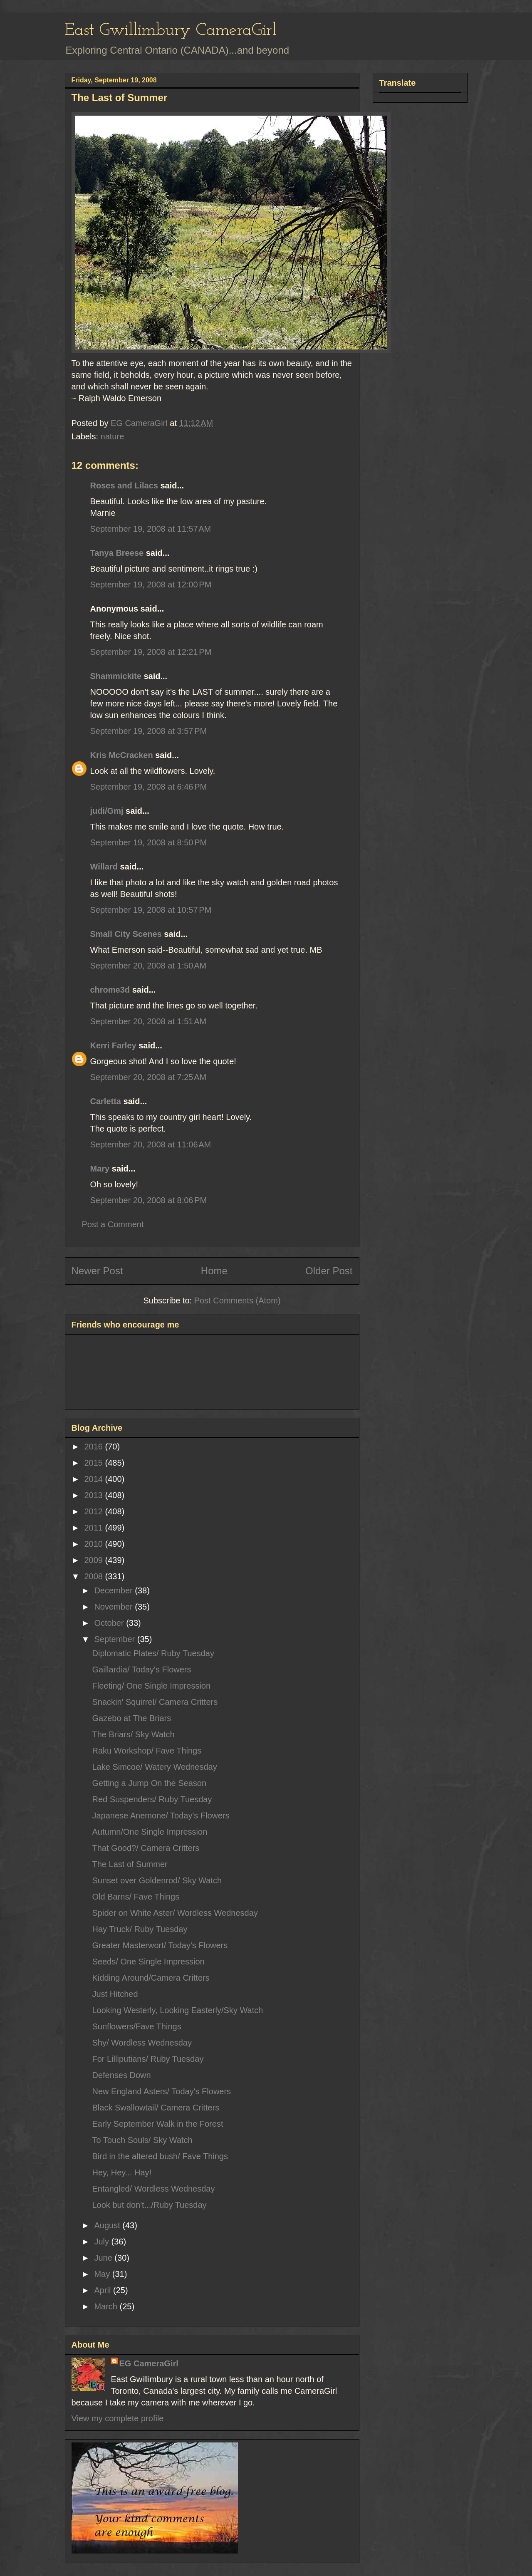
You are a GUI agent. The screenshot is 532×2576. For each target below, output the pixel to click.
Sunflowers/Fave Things (136, 2026)
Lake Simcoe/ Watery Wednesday (154, 1766)
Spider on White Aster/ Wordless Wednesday (175, 1912)
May (103, 2274)
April (103, 2290)
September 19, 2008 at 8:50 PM (148, 842)
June (104, 2257)
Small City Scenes (126, 934)
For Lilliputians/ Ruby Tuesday (148, 2058)
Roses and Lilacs (124, 485)
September (115, 1639)
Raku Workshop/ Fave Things (147, 1750)
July (102, 2241)
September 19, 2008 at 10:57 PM (151, 909)
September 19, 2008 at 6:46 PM (148, 786)
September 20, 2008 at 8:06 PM (148, 1200)
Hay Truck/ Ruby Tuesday (140, 1929)
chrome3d (110, 989)
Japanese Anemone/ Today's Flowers (161, 1815)
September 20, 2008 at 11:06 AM (150, 1144)
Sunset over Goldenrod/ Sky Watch (157, 1880)
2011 (94, 1527)
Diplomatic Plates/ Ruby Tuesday (153, 1653)
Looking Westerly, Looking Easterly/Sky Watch (177, 2010)
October (110, 1622)
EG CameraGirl (148, 2363)
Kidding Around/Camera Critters (151, 1977)
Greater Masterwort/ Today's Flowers (160, 1945)
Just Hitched (115, 1994)
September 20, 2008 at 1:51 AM (148, 1021)
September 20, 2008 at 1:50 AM (148, 965)
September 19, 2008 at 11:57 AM (150, 528)
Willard (104, 866)
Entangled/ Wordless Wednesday (153, 2188)
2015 (94, 1462)
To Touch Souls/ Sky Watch (142, 2140)
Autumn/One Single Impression (150, 1831)
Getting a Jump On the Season (149, 1783)
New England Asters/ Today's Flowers (161, 2091)
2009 (94, 1560)
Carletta (105, 1101)
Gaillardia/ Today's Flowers (141, 1669)
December (114, 1590)
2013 (94, 1495)
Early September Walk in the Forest (157, 2123)
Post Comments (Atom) (237, 1300)
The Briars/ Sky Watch (133, 1734)
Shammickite (115, 676)
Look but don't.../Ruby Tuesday (149, 2204)
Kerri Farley (113, 1045)
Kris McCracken (121, 755)
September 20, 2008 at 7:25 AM (148, 1077)
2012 (94, 1511)
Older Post (328, 1270)
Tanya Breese (117, 552)
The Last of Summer (130, 1864)
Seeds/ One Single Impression (148, 1961)
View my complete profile (118, 2418)
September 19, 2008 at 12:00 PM (151, 584)
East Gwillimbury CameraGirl (171, 31)
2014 (94, 1479)
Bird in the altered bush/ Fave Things (160, 2156)
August (108, 2225)
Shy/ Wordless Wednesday (142, 2042)
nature (112, 436)
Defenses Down (121, 2075)
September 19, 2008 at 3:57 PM (148, 731)
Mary (100, 1168)
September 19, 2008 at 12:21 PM (151, 651)
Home (214, 1270)
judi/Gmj (107, 810)
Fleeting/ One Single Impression (151, 1685)
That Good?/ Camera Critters (146, 1848)
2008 (94, 1576)
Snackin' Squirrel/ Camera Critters (155, 1702)
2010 (94, 1543)
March (106, 2306)
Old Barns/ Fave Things (136, 1896)
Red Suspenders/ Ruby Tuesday (152, 1799)
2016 (94, 1446)
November (114, 1606)
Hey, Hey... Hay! (122, 2172)
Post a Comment (113, 1224)
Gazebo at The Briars (131, 1718)
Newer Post (97, 1270)
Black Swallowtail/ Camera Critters (156, 2107)
